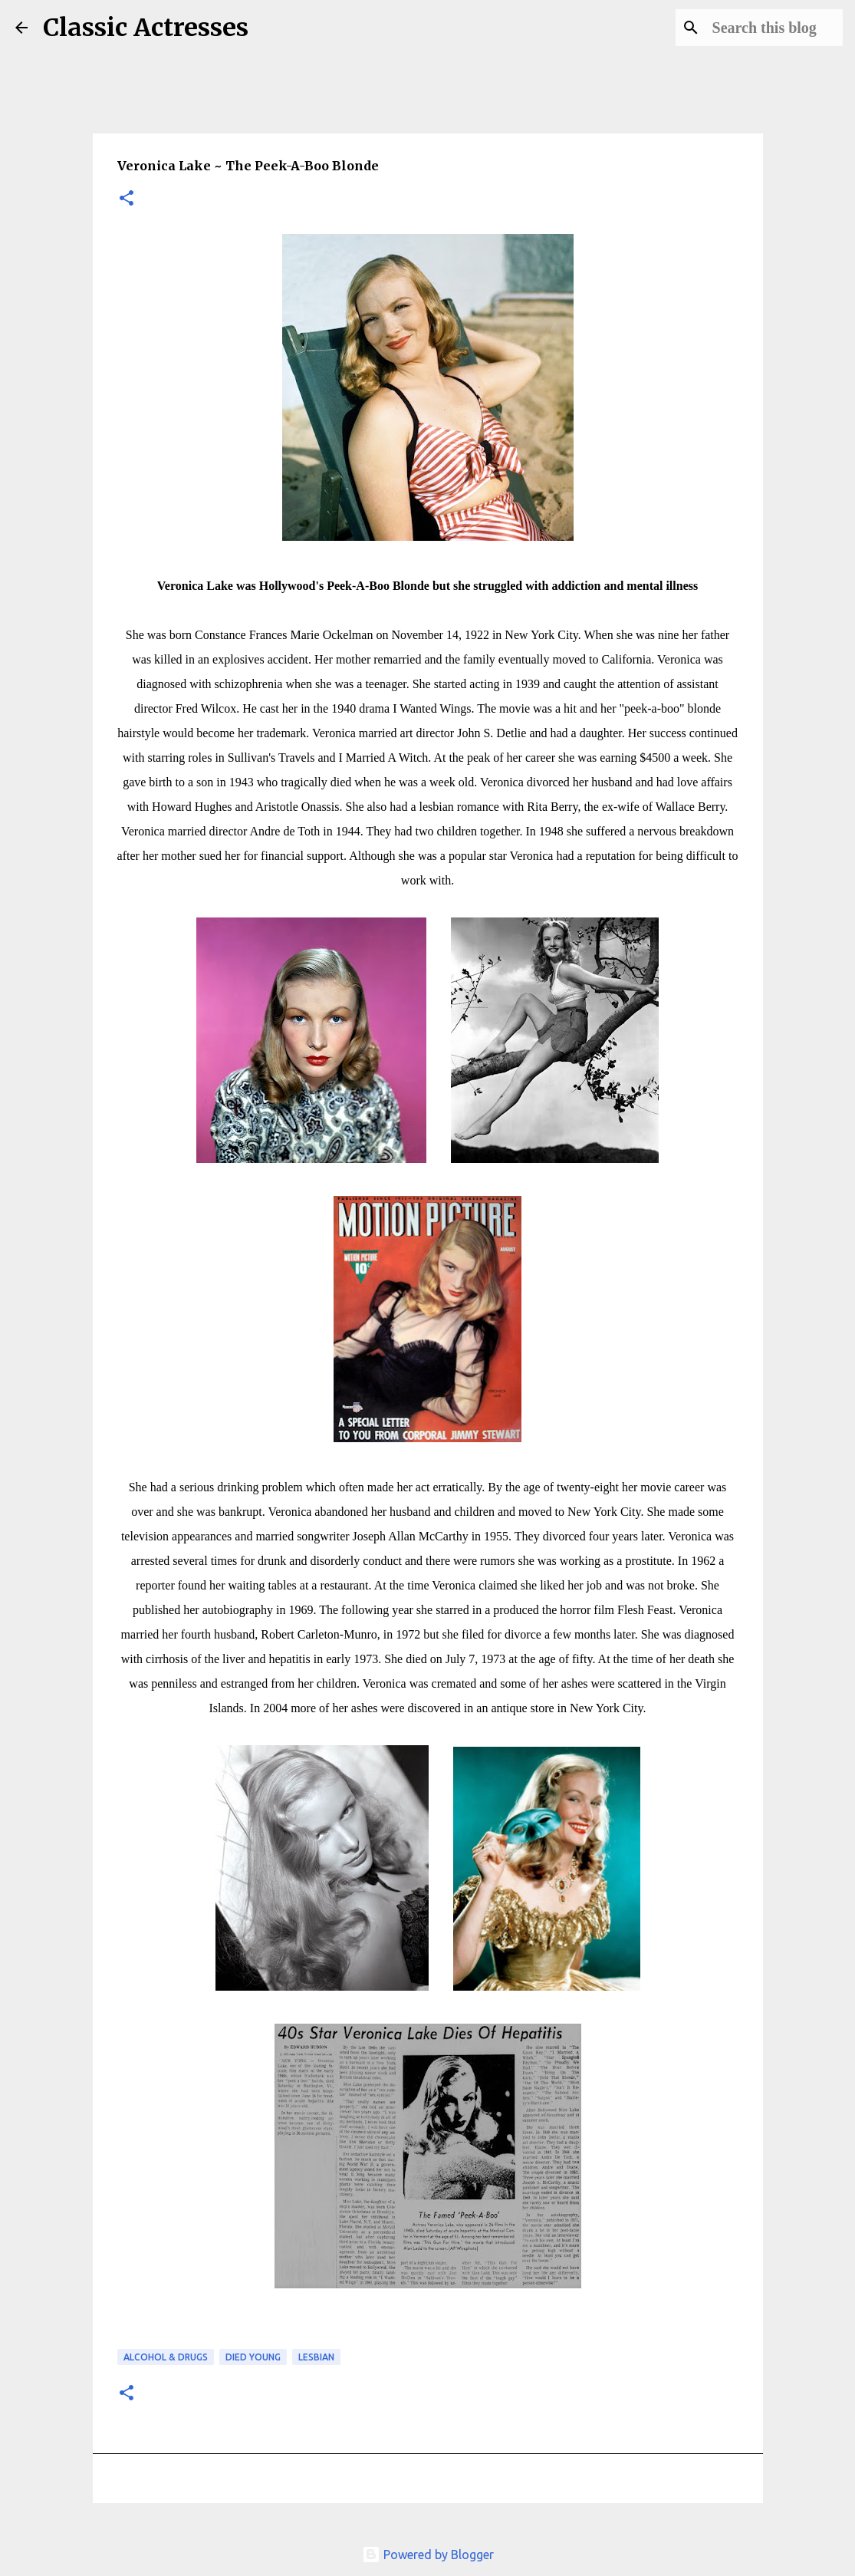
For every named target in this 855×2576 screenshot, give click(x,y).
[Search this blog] (762, 27)
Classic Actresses (145, 27)
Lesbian (316, 2357)
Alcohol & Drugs (165, 2357)
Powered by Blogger (428, 2554)
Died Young (253, 2357)
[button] (126, 199)
